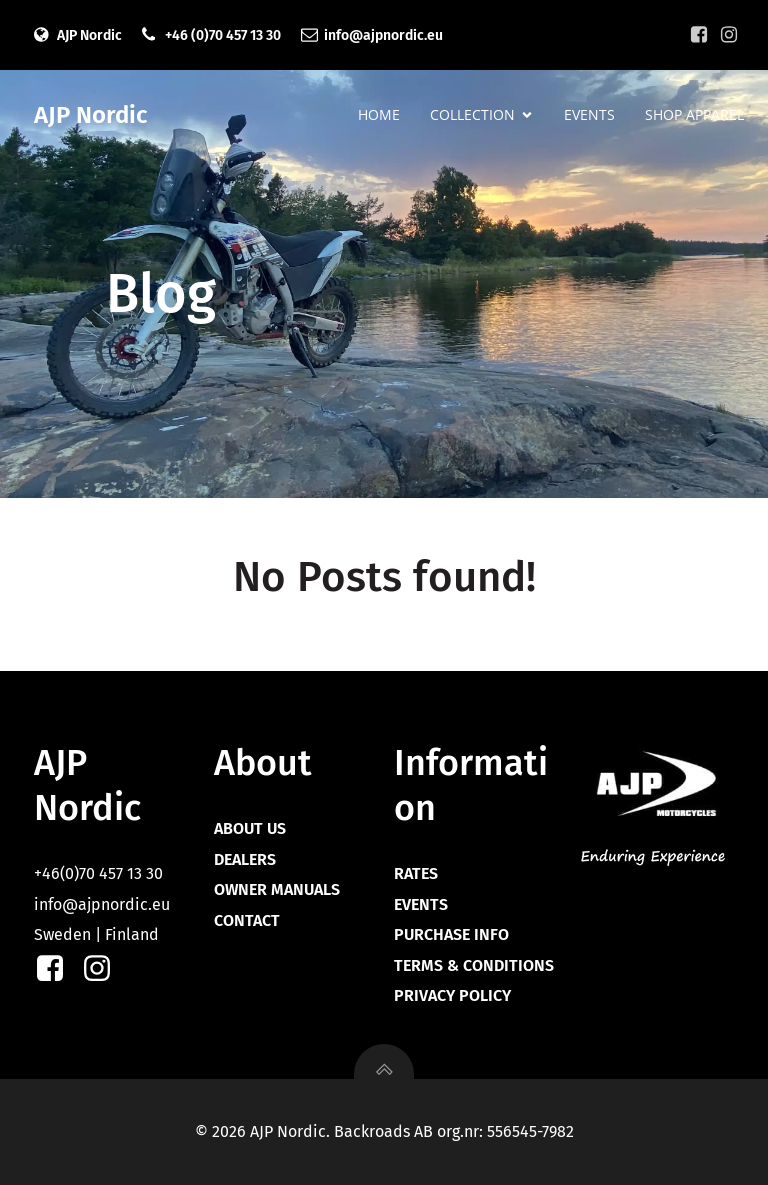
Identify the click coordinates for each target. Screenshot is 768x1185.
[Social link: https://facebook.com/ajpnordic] (699, 35)
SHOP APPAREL (694, 115)
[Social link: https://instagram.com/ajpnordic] (729, 35)
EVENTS (589, 115)
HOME (379, 115)
